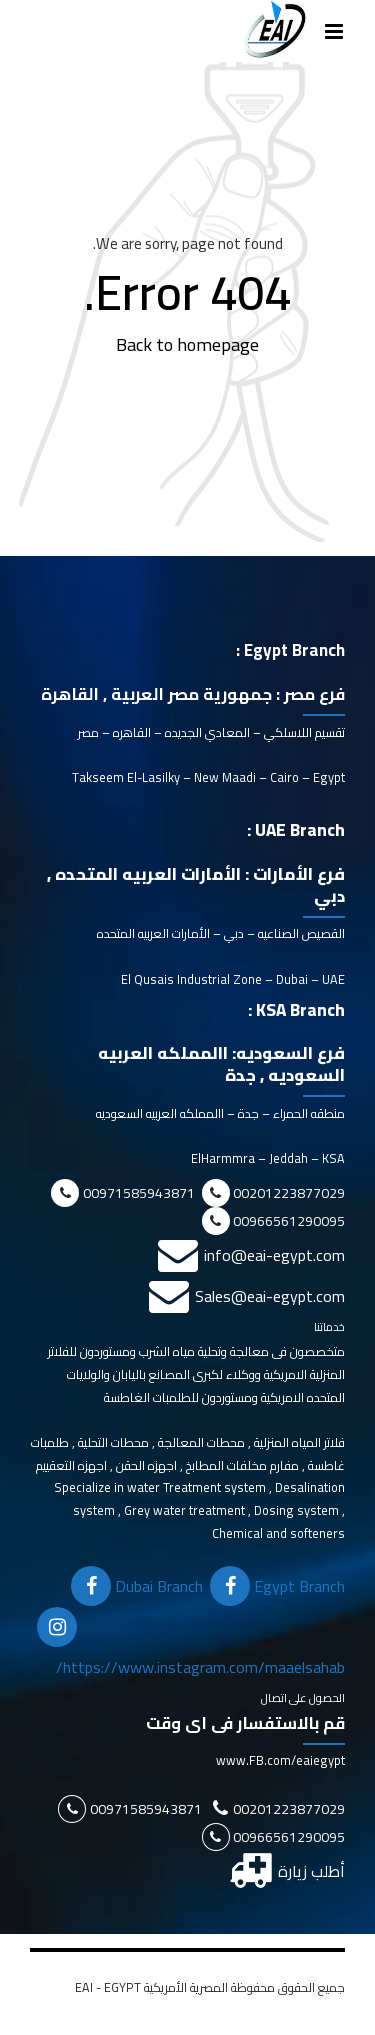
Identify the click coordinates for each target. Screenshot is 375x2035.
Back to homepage (187, 344)
